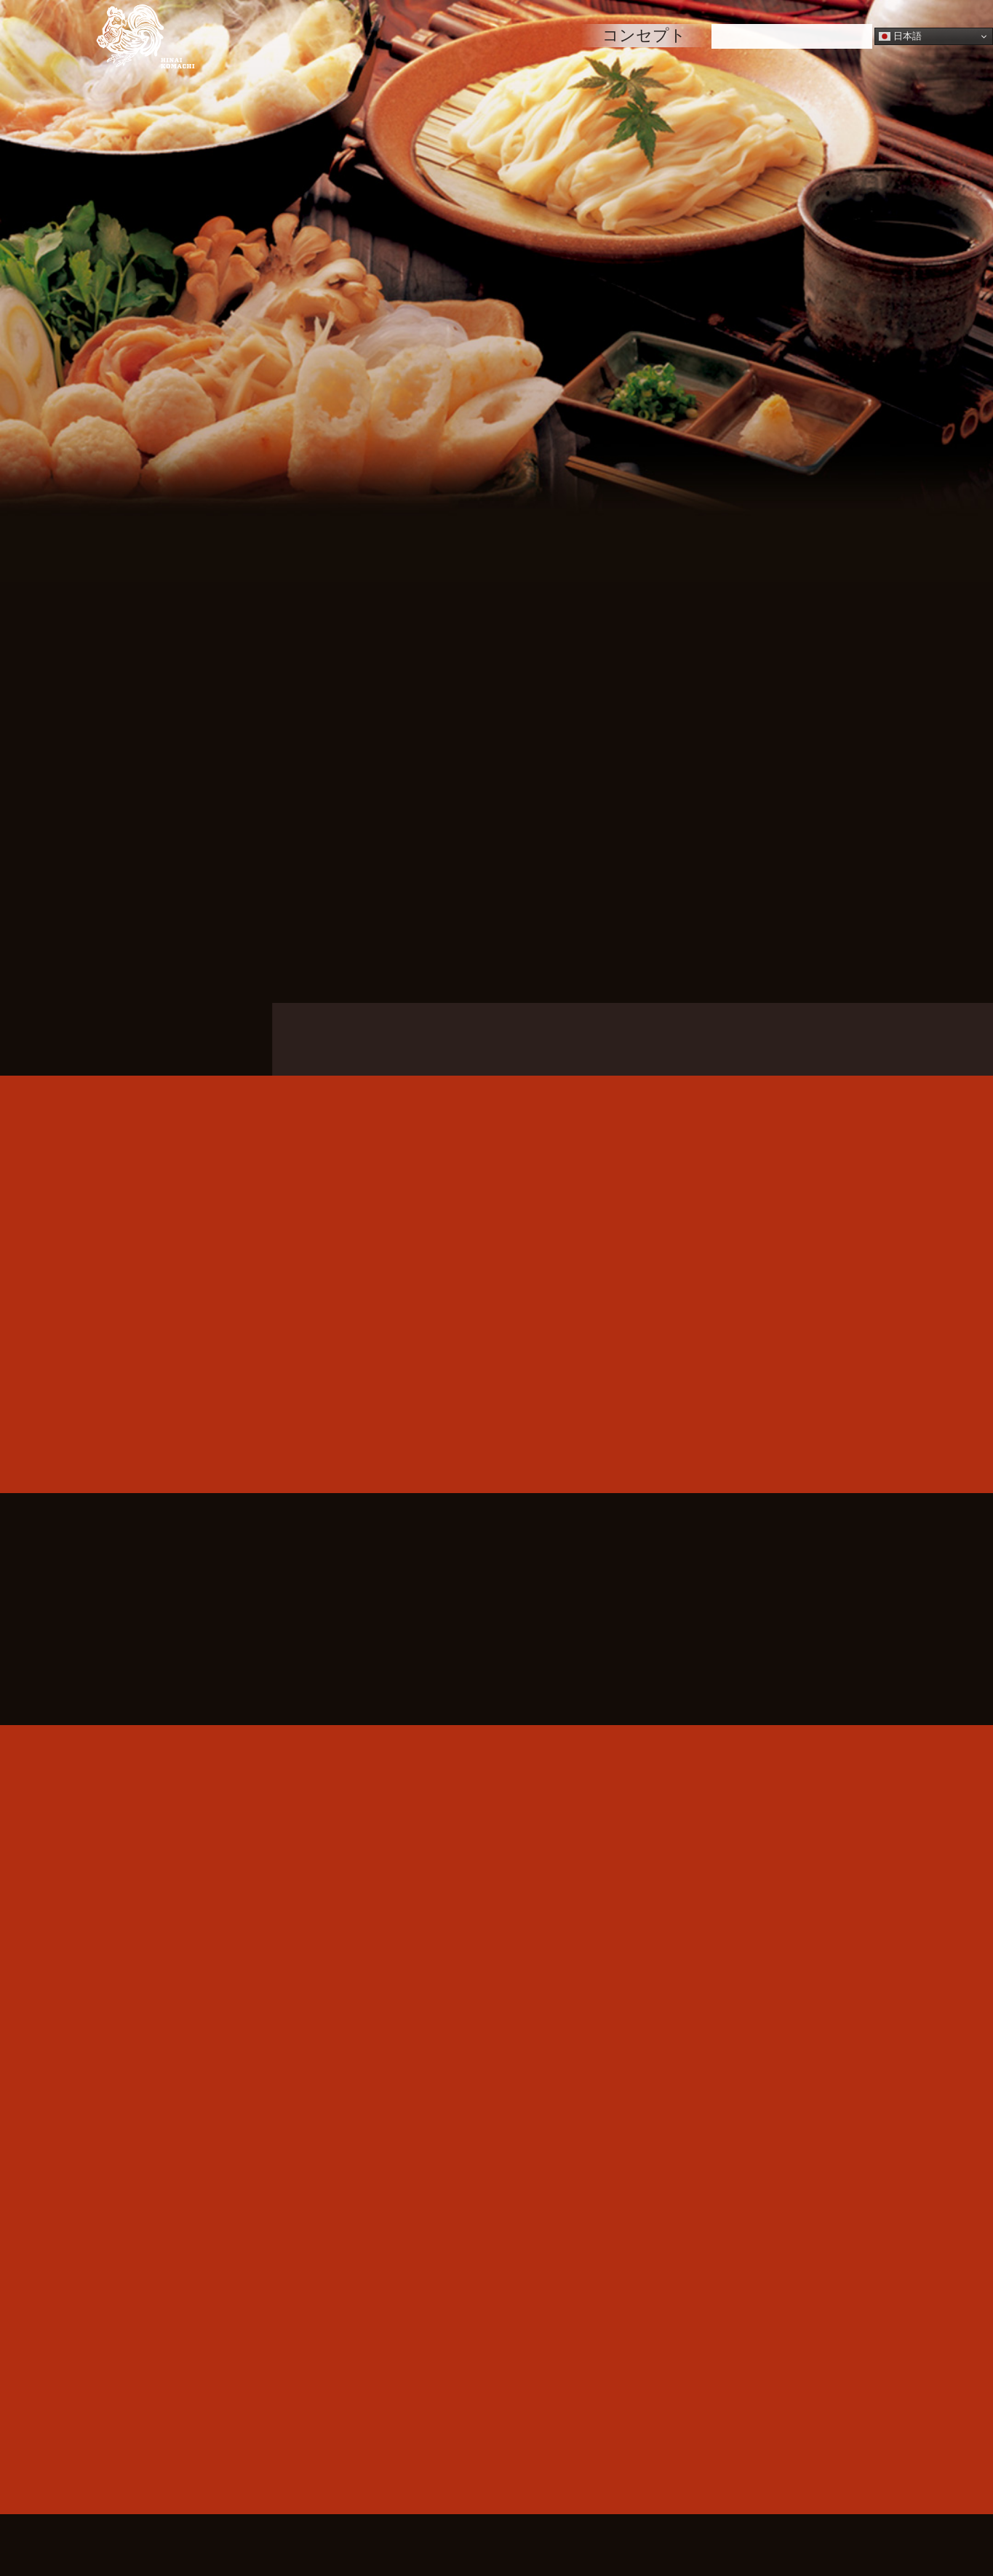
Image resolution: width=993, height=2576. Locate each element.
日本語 (900, 36)
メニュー (443, 35)
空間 (539, 35)
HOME (338, 35)
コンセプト (644, 35)
